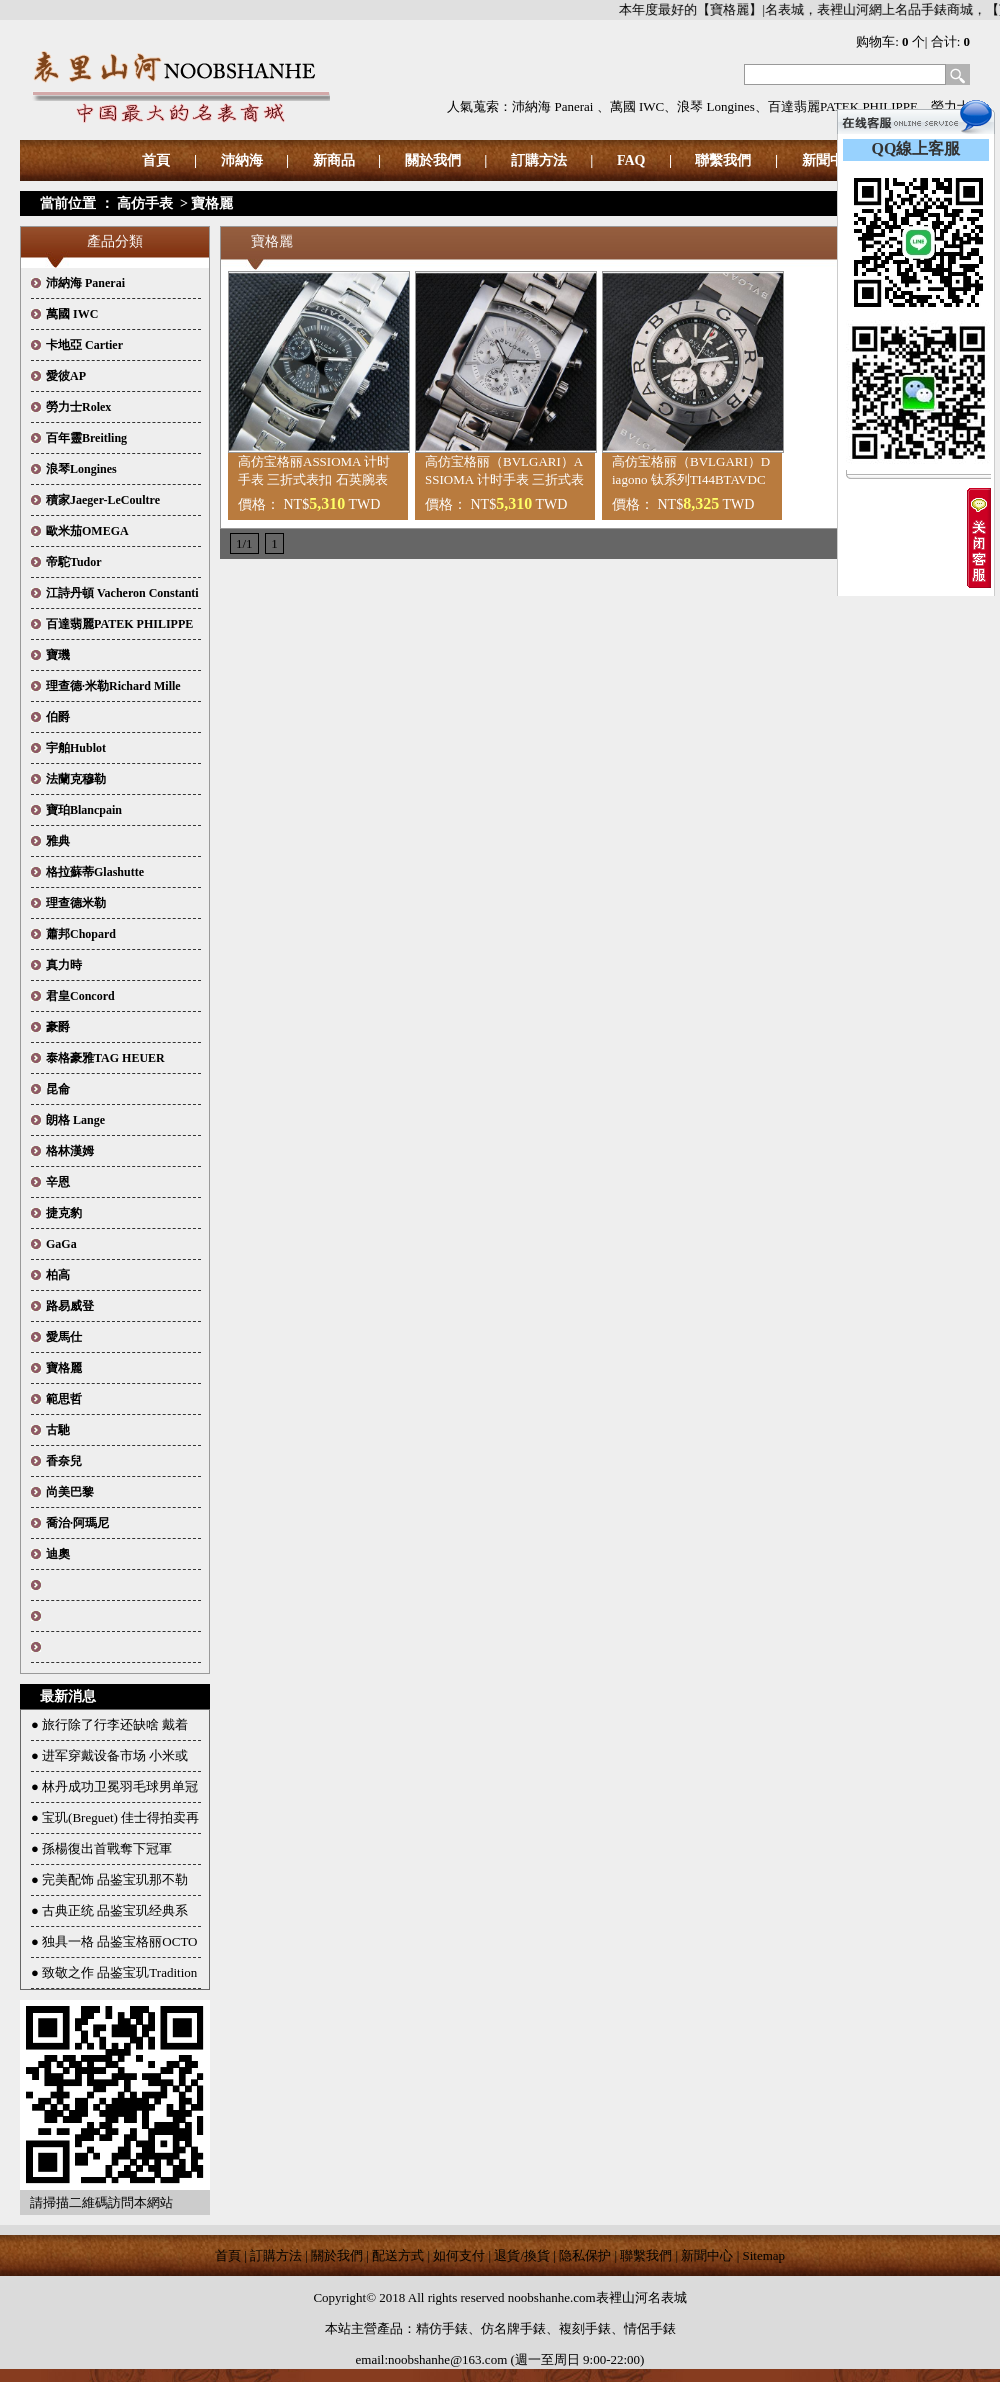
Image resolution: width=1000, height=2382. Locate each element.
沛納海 (242, 160)
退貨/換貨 (522, 2255)
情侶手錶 (650, 2328)
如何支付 (459, 2255)
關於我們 (433, 160)
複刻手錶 (585, 2328)
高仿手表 (145, 203)
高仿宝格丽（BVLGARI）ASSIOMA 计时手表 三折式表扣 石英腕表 (504, 479)
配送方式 (398, 2255)
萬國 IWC (637, 106)
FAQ (631, 160)
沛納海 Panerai (554, 106)
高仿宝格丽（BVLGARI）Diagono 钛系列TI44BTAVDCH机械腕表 (691, 479)
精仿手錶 (442, 2328)
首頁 (156, 160)
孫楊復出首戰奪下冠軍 (107, 1848)
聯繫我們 (723, 160)
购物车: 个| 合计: (913, 41)
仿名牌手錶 (513, 2328)
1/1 (244, 543)
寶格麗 (212, 203)
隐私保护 (585, 2255)
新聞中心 (707, 2255)
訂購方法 (539, 160)
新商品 (334, 160)
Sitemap (764, 2255)
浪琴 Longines (716, 106)
